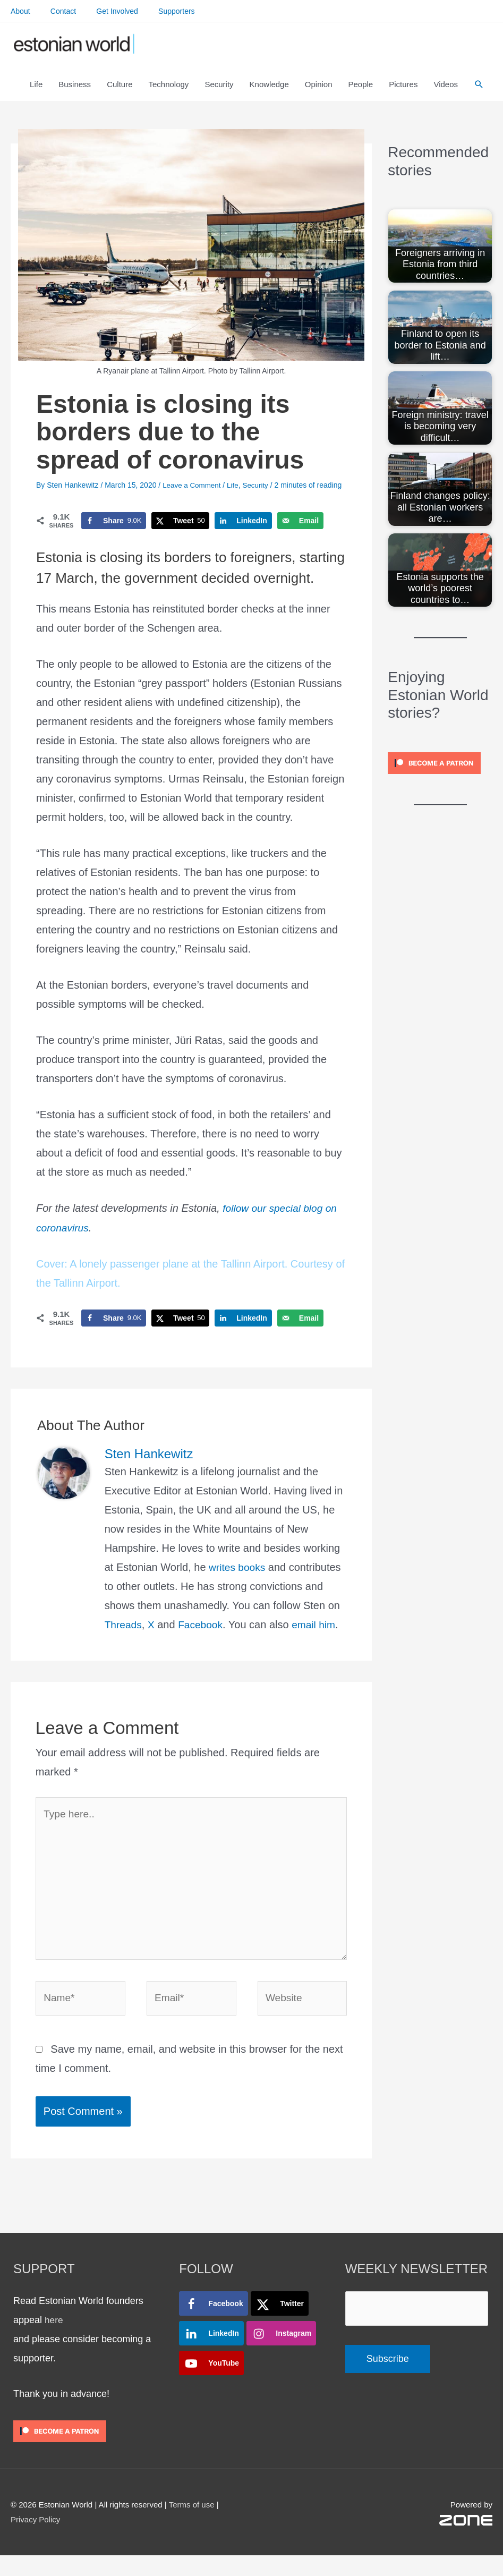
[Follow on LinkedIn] (211, 2353)
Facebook (203, 1636)
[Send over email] (300, 532)
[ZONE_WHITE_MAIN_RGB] (465, 2540)
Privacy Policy (35, 2540)
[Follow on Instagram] (281, 2353)
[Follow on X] (280, 2323)
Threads (124, 1636)
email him (319, 1636)
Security (259, 497)
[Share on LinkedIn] (243, 532)
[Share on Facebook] (113, 532)
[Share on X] (180, 532)
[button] (479, 92)
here (54, 2340)
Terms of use (192, 2525)
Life (235, 497)
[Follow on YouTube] (211, 2383)
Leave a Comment (193, 497)
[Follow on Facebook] (213, 2323)
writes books (238, 1579)
